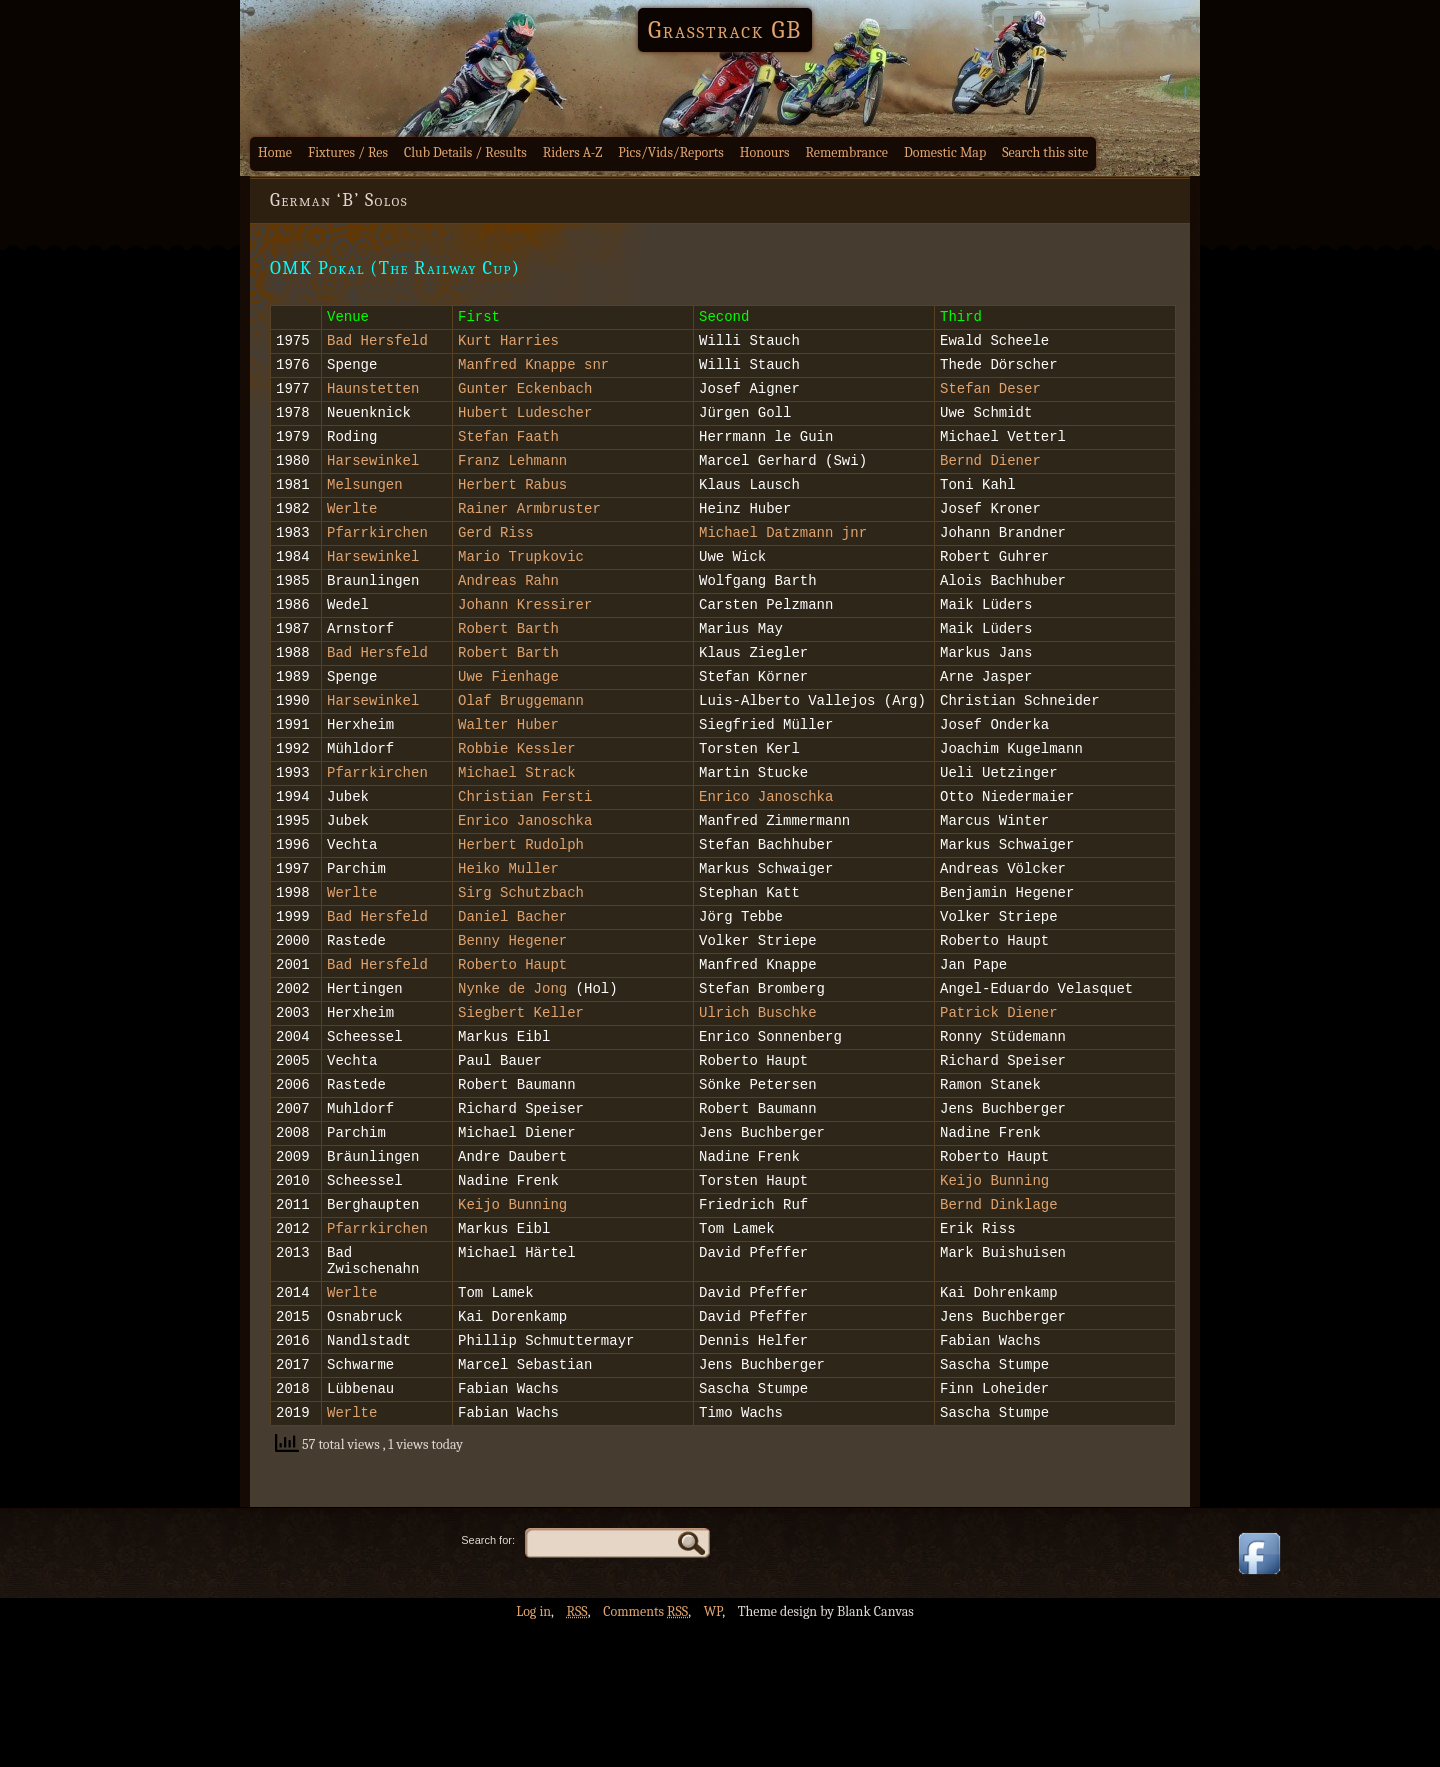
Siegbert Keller (521, 1101)
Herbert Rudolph (521, 912)
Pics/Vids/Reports (671, 152)
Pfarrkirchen (377, 561)
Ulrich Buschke (758, 1101)
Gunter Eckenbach (525, 399)
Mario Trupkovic (521, 588)
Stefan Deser (990, 399)
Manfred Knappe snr (533, 372)
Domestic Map (945, 152)
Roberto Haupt (512, 1047)
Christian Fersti (525, 858)
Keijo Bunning (994, 1290)
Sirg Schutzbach (521, 966)
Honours (765, 152)
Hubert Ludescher (525, 426)
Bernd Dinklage (999, 1317)
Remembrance (846, 152)
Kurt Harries (508, 345)
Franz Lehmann (512, 480)
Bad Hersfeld (377, 345)
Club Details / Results (465, 152)
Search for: (488, 1681)
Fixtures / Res (348, 152)
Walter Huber (508, 777)
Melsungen (365, 507)
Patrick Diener (999, 1101)
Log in (533, 1752)
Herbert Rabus (512, 507)
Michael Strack (517, 831)
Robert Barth (508, 669)
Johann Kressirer (525, 642)
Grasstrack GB (725, 30)
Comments (645, 1752)
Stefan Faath (508, 453)
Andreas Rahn (508, 615)
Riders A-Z (573, 152)
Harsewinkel (373, 480)
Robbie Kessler (517, 804)
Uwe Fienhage (508, 723)
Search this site (1045, 152)
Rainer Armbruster (529, 534)
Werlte (352, 534)
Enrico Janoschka (766, 858)
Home (275, 152)
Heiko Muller (508, 939)
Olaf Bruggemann (521, 750)
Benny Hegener (512, 1020)
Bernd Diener (990, 480)
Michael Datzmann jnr (783, 561)
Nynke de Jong (512, 1074)
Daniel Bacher (512, 993)
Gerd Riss (496, 561)
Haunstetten (373, 399)
